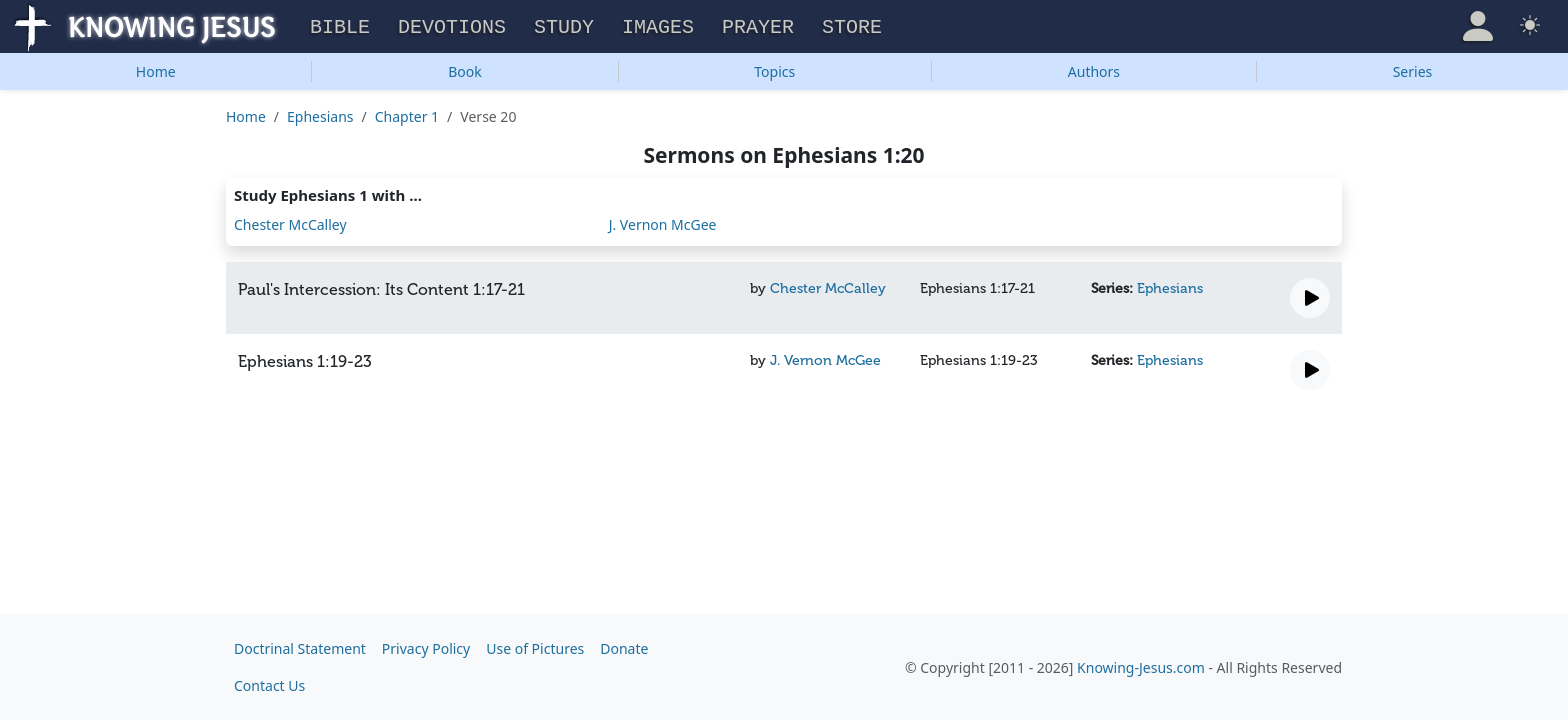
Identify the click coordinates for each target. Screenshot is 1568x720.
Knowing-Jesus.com (1141, 667)
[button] (1478, 24)
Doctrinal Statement (300, 648)
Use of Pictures (535, 648)
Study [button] (564, 25)
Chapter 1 (407, 113)
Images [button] (658, 25)
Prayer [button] (758, 25)
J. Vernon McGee (663, 221)
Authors (1094, 68)
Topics (774, 68)
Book (465, 68)
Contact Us (269, 685)
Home (156, 68)
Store (852, 25)
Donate (624, 648)
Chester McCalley (290, 221)
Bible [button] (340, 25)
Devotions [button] (452, 25)
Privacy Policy (426, 648)
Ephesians (320, 113)
